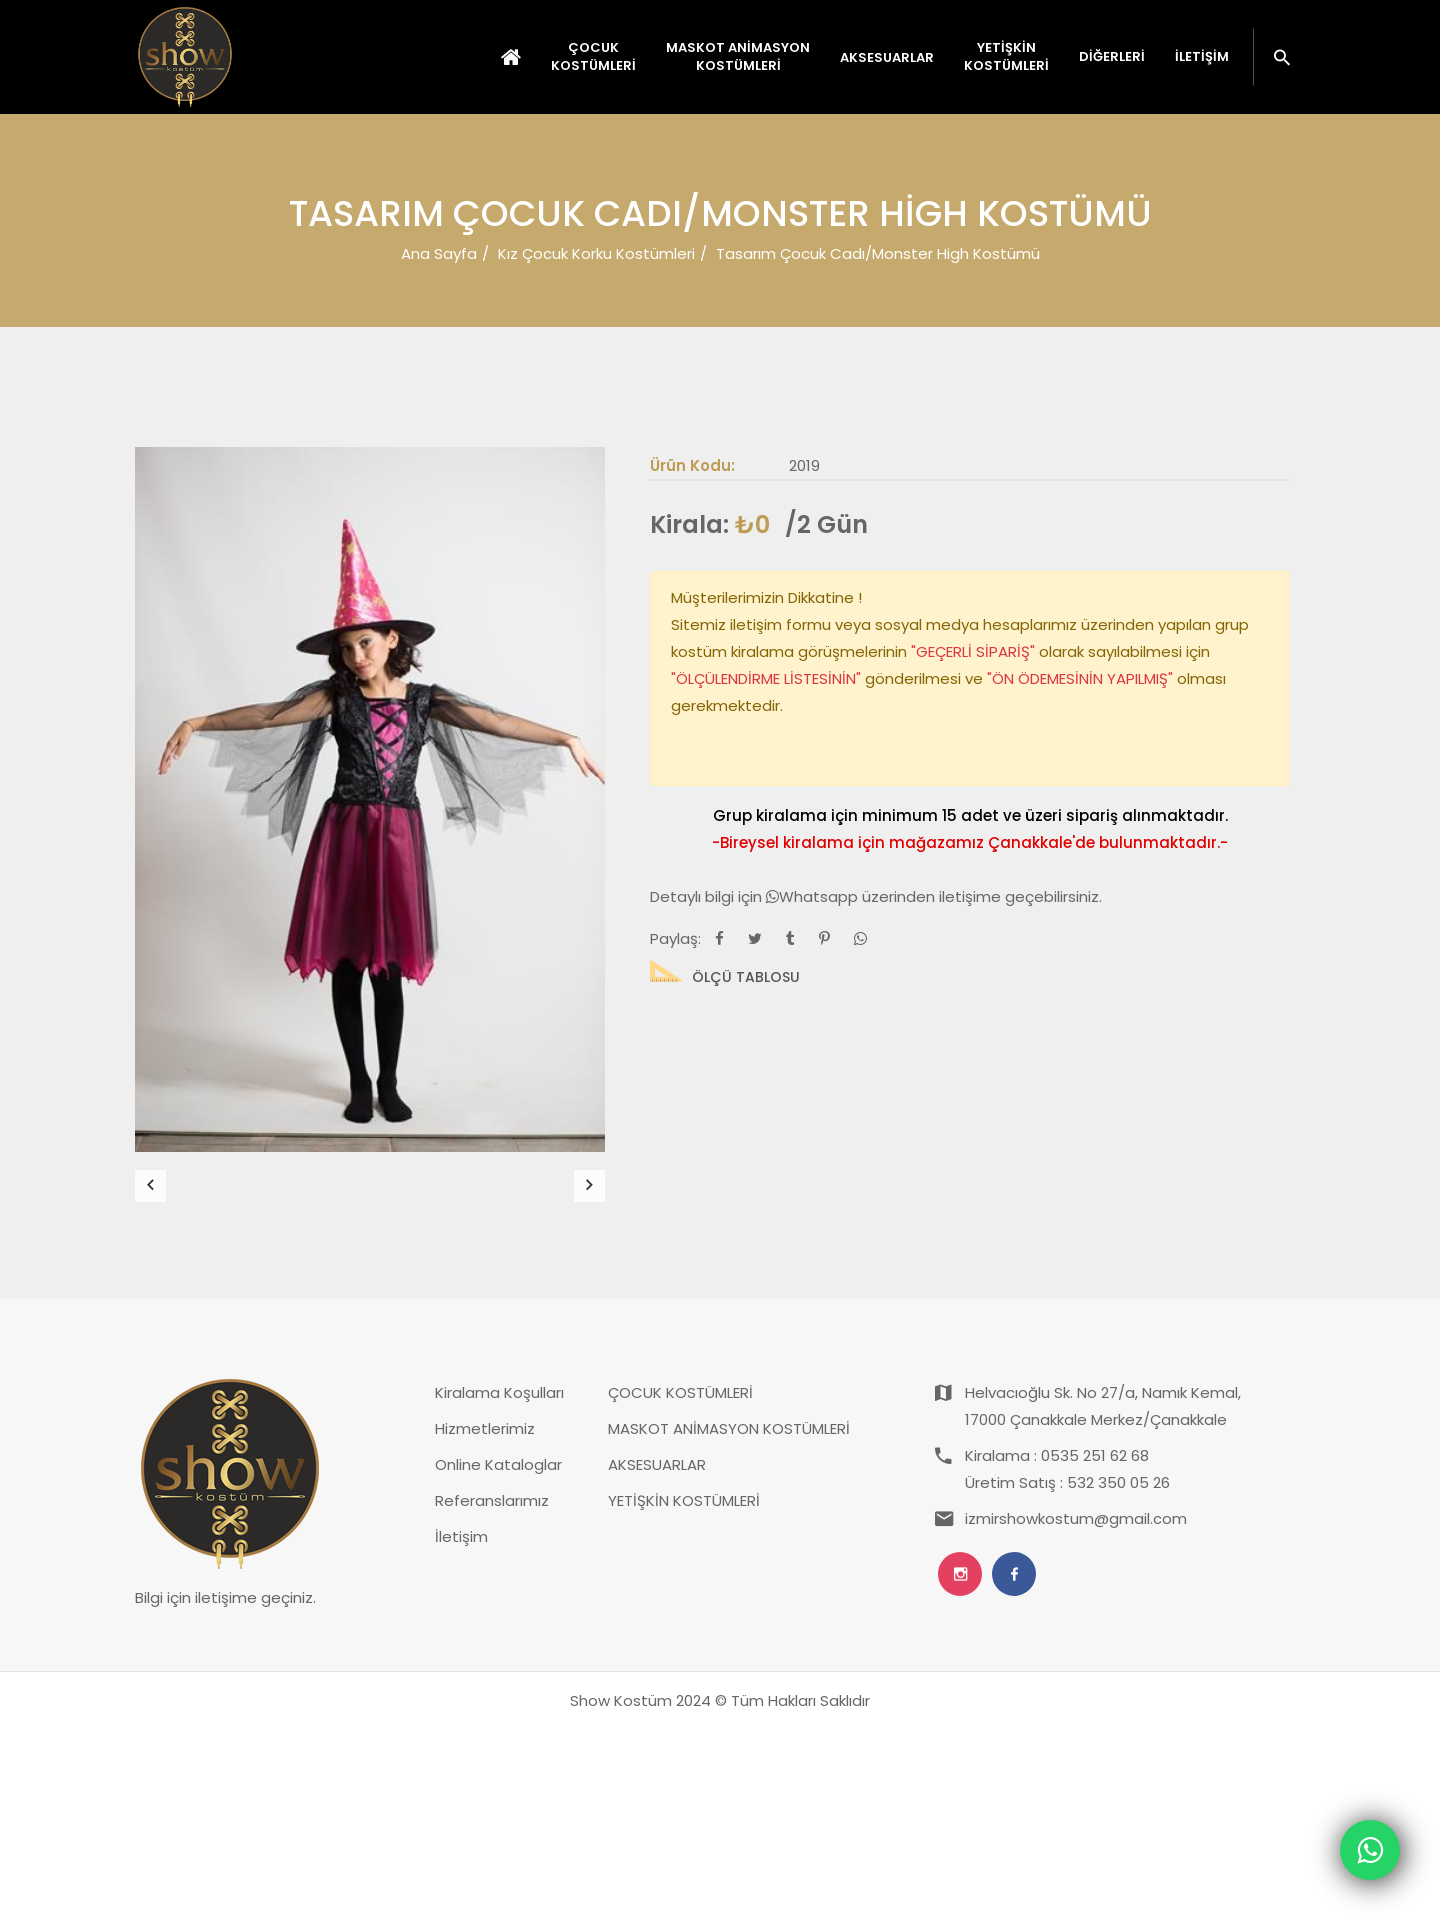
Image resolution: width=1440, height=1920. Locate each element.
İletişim (1202, 57)
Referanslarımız (492, 1691)
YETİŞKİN (1006, 57)
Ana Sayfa (439, 253)
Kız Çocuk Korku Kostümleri (596, 253)
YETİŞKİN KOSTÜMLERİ (684, 1691)
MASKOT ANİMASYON (738, 57)
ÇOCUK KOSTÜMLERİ (680, 1583)
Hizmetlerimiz (485, 1619)
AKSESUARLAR (657, 1655)
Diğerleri (1112, 57)
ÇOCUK (593, 57)
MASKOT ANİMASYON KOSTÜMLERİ (729, 1619)
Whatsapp (814, 896)
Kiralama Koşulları (499, 1583)
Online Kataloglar (498, 1655)
